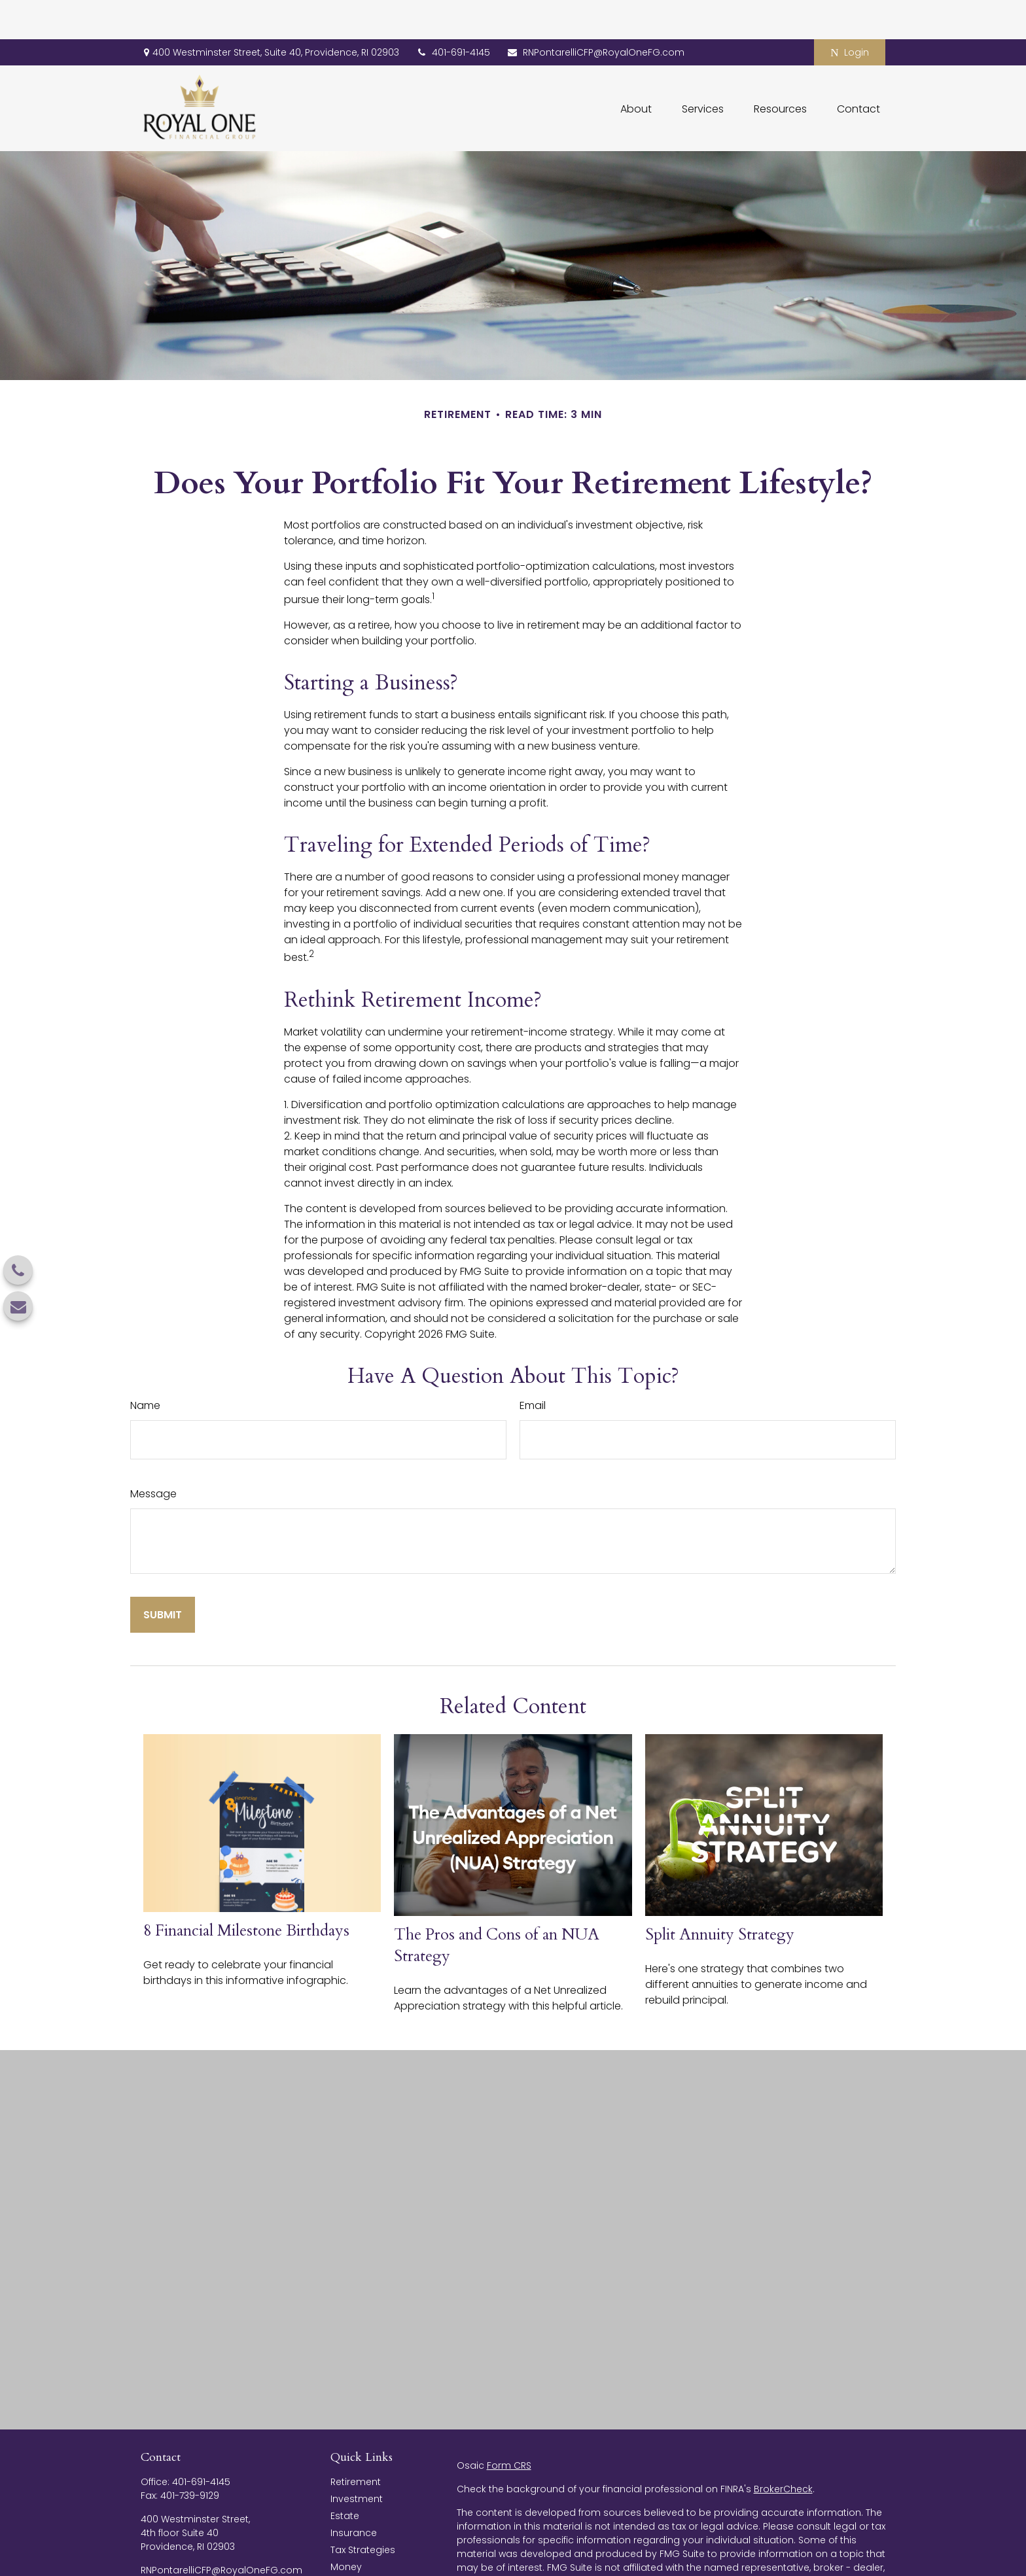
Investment (356, 2459)
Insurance (353, 2493)
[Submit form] (162, 1575)
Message (153, 1454)
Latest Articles (362, 2561)
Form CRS (509, 2426)
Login (849, 13)
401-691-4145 (453, 13)
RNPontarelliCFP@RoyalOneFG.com (595, 13)
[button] (636, 68)
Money (346, 2527)
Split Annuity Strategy (719, 1895)
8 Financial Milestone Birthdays (246, 1891)
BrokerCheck (783, 2449)
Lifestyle (348, 2544)
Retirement (355, 2442)
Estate (344, 2476)
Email (533, 1366)
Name (145, 1366)
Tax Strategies (362, 2510)
